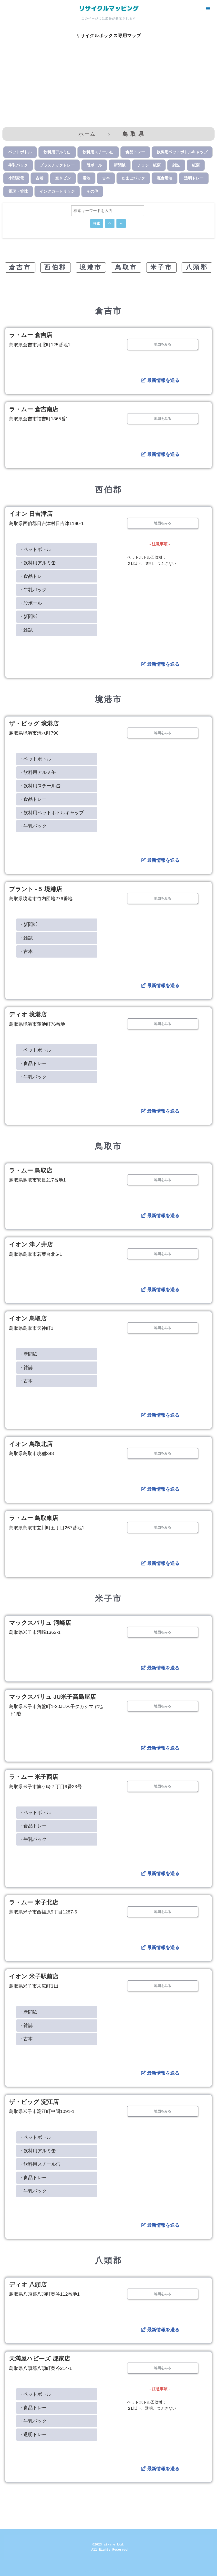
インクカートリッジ (57, 191)
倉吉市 (20, 267)
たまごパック (133, 178)
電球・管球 (18, 191)
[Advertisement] (108, 88)
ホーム (87, 134)
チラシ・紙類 (149, 165)
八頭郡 (197, 267)
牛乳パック (18, 165)
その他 (92, 191)
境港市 (91, 267)
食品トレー (135, 152)
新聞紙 (119, 165)
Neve (86, 2571)
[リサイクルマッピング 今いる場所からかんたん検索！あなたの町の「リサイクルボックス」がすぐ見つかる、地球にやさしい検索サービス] (108, 8)
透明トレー (194, 178)
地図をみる (162, 344)
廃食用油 (164, 178)
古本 (106, 178)
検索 (96, 223)
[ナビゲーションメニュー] (207, 8)
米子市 (161, 267)
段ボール (94, 165)
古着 (39, 178)
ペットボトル (20, 152)
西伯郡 (55, 267)
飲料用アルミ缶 (57, 152)
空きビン (63, 178)
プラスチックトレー (57, 165)
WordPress (125, 2571)
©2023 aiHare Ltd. (108, 2545)
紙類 (196, 165)
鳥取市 (126, 267)
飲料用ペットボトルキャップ (182, 152)
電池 (86, 178)
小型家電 (16, 178)
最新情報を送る (160, 380)
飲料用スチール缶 (98, 152)
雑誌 (176, 165)
